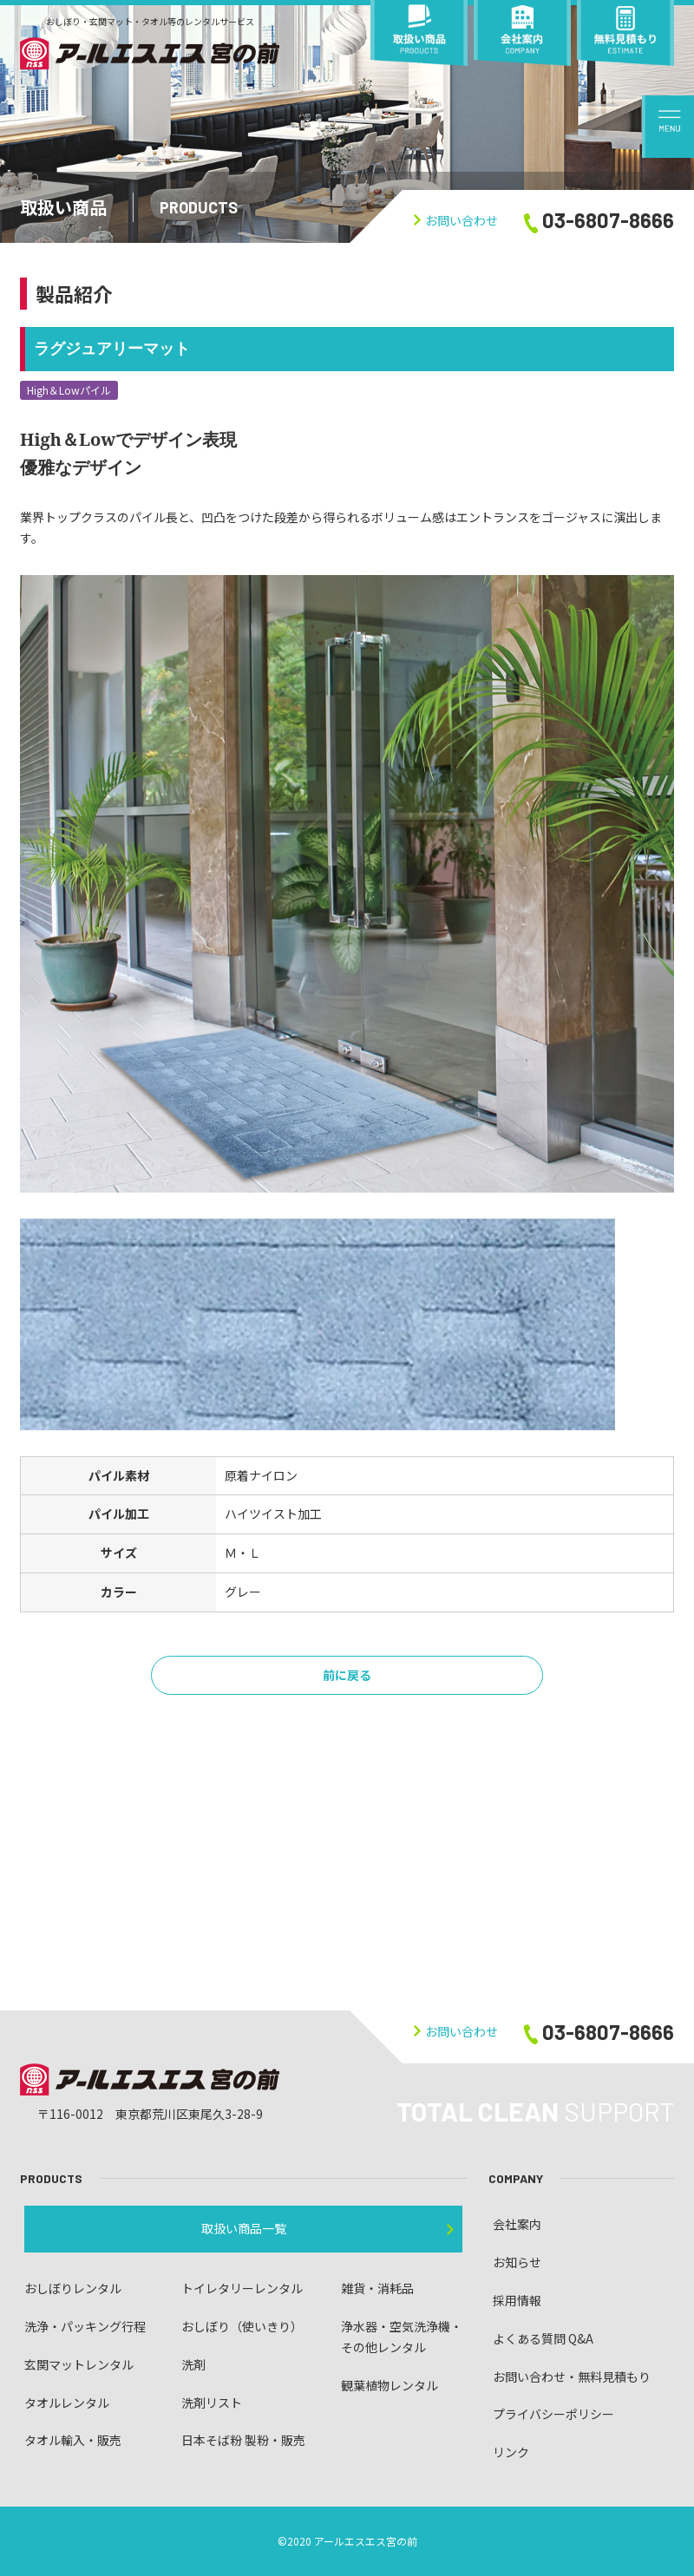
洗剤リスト (211, 2402)
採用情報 (517, 2300)
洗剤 (193, 2364)
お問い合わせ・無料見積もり (572, 2376)
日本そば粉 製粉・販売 (243, 2440)
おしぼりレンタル (72, 2288)
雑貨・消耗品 (377, 2288)
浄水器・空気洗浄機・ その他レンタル (401, 2337)
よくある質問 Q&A (543, 2338)
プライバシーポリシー (553, 2413)
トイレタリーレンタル (242, 2288)
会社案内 (517, 2224)
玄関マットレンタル (79, 2364)
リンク (511, 2452)
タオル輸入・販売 (72, 2440)
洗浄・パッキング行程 (85, 2326)
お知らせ (517, 2262)
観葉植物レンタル (389, 2385)
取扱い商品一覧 (243, 2228)
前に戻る (347, 1675)
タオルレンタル (66, 2402)
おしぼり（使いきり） (242, 2326)
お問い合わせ (456, 220)
